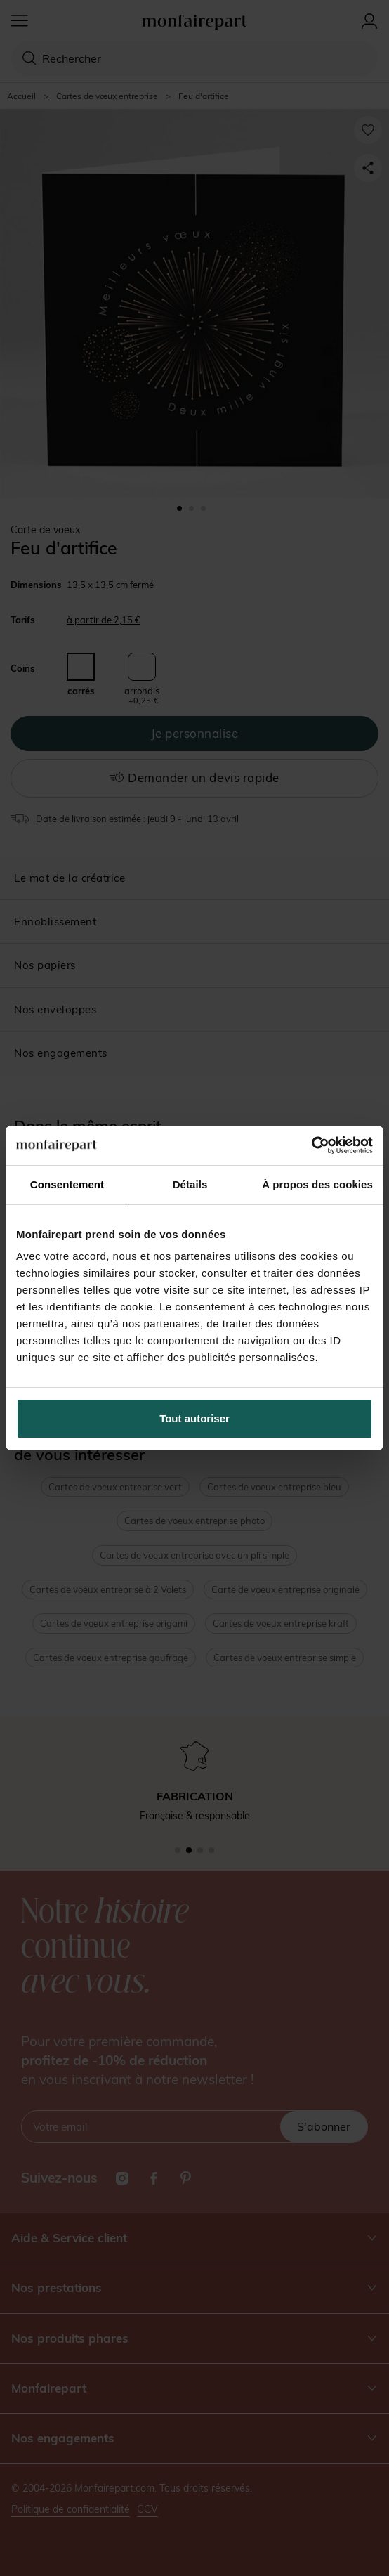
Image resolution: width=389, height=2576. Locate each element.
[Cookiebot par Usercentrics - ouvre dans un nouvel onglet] (311, 1145)
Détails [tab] (190, 1184)
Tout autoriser (194, 1418)
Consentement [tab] (67, 1184)
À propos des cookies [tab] (317, 1184)
